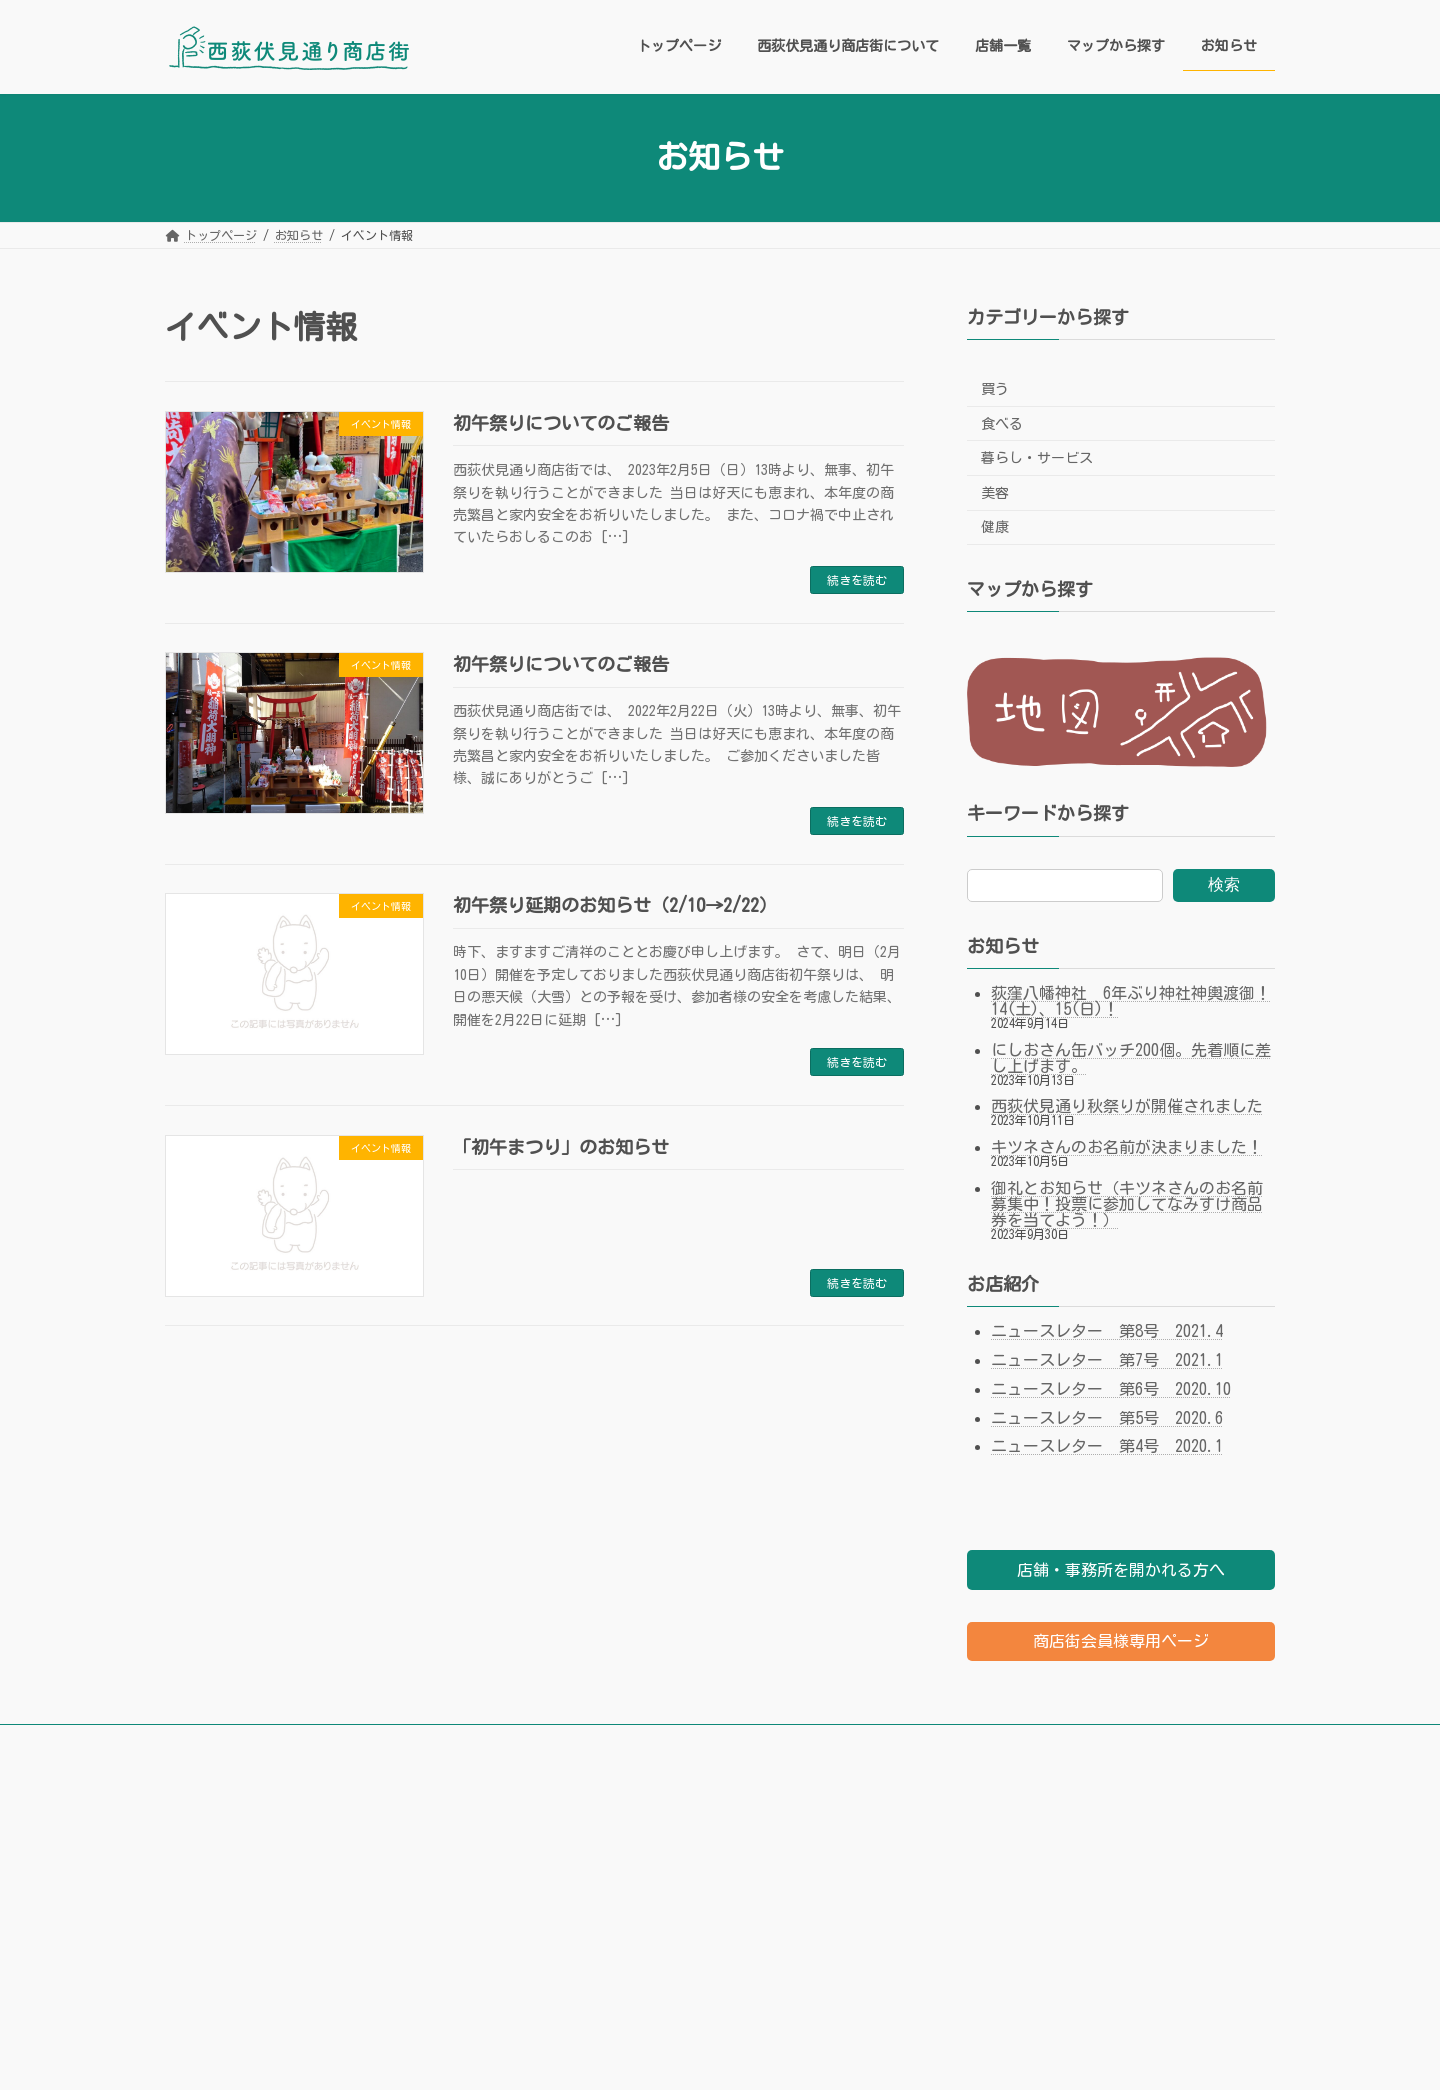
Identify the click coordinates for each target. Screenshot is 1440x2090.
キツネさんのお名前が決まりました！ (1127, 1147)
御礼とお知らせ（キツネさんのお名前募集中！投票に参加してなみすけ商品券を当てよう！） (1127, 1204)
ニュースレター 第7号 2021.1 (1107, 1360)
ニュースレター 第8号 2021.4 (1107, 1331)
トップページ (220, 1743)
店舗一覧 (522, 1743)
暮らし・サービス (1037, 458)
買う (995, 389)
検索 (1224, 883)
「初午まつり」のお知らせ (561, 1147)
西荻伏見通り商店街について (377, 1743)
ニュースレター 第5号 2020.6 (1107, 1417)
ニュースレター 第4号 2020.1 (1107, 1446)
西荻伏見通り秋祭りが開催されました (1127, 1106)
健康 (995, 527)
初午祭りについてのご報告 (561, 423)
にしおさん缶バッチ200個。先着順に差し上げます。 (1131, 1057)
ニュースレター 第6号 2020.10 (1111, 1388)
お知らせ (740, 1743)
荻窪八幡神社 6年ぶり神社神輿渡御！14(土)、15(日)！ (1131, 1000)
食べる (1002, 423)
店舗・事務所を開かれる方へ (1121, 1570)
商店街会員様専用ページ (1121, 1641)
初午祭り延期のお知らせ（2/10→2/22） (615, 905)
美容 (995, 492)
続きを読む (857, 580)
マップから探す (631, 1743)
